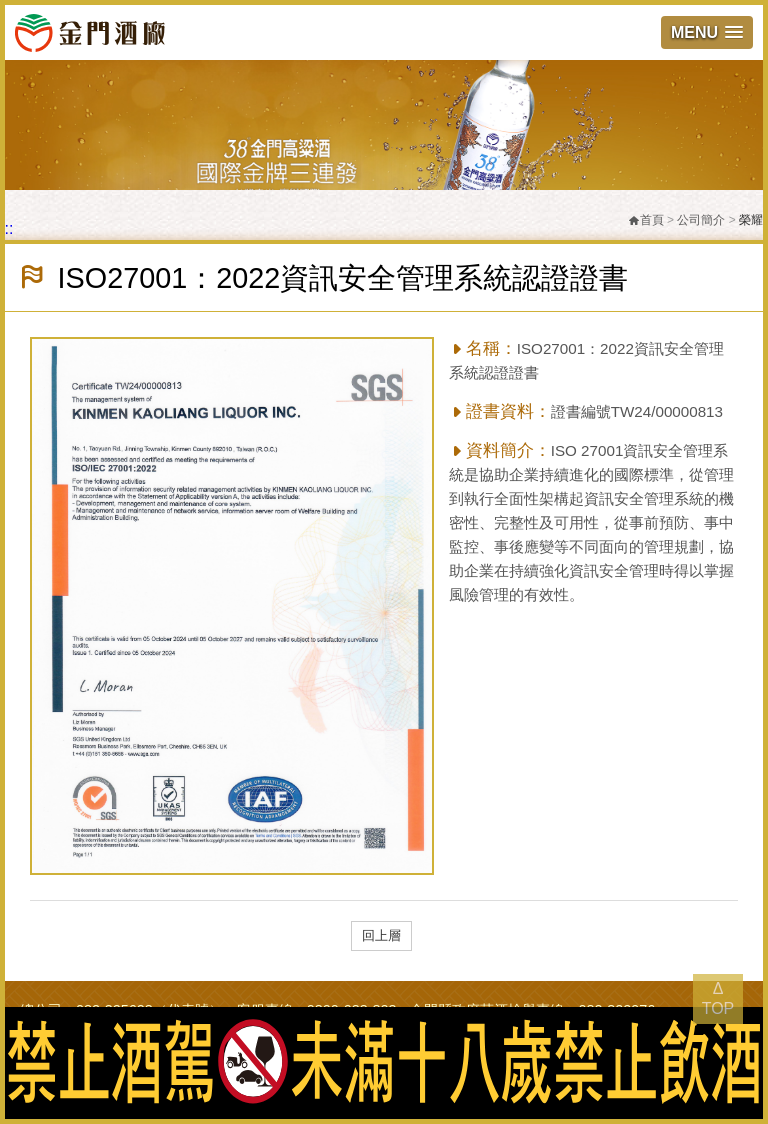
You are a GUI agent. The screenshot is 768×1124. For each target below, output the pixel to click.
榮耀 (751, 220)
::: (6, 228)
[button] (707, 32)
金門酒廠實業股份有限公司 (90, 32)
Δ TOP (718, 998)
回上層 (381, 935)
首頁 (646, 220)
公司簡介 (701, 220)
